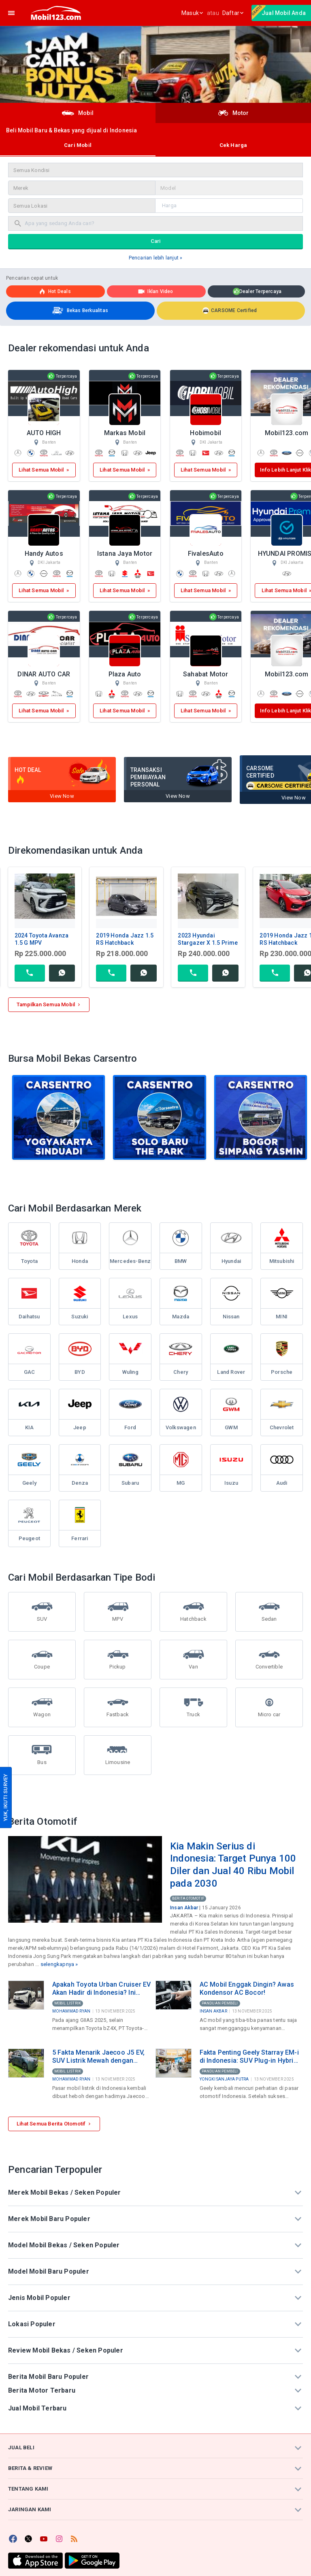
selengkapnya (57, 1964)
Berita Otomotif (188, 1898)
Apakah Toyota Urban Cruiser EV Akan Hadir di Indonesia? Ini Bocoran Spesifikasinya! (101, 1989)
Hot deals (54, 291)
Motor (233, 113)
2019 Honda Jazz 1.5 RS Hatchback (124, 939)
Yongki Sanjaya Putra (224, 2079)
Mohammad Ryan (71, 2011)
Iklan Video (155, 291)
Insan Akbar (184, 1908)
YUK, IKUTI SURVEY (5, 1797)
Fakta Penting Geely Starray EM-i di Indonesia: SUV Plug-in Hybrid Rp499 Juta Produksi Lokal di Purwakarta (249, 2057)
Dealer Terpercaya (257, 292)
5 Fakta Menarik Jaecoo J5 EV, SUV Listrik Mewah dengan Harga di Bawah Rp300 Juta (98, 2057)
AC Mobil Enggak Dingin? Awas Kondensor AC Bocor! (247, 1988)
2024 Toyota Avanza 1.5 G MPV (42, 939)
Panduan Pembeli (220, 2003)
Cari (156, 241)
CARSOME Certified (229, 310)
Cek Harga (233, 145)
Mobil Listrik (67, 2003)
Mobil (78, 113)
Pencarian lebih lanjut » (156, 258)
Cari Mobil (78, 145)
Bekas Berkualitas (79, 311)
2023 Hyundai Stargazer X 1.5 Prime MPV (208, 942)
